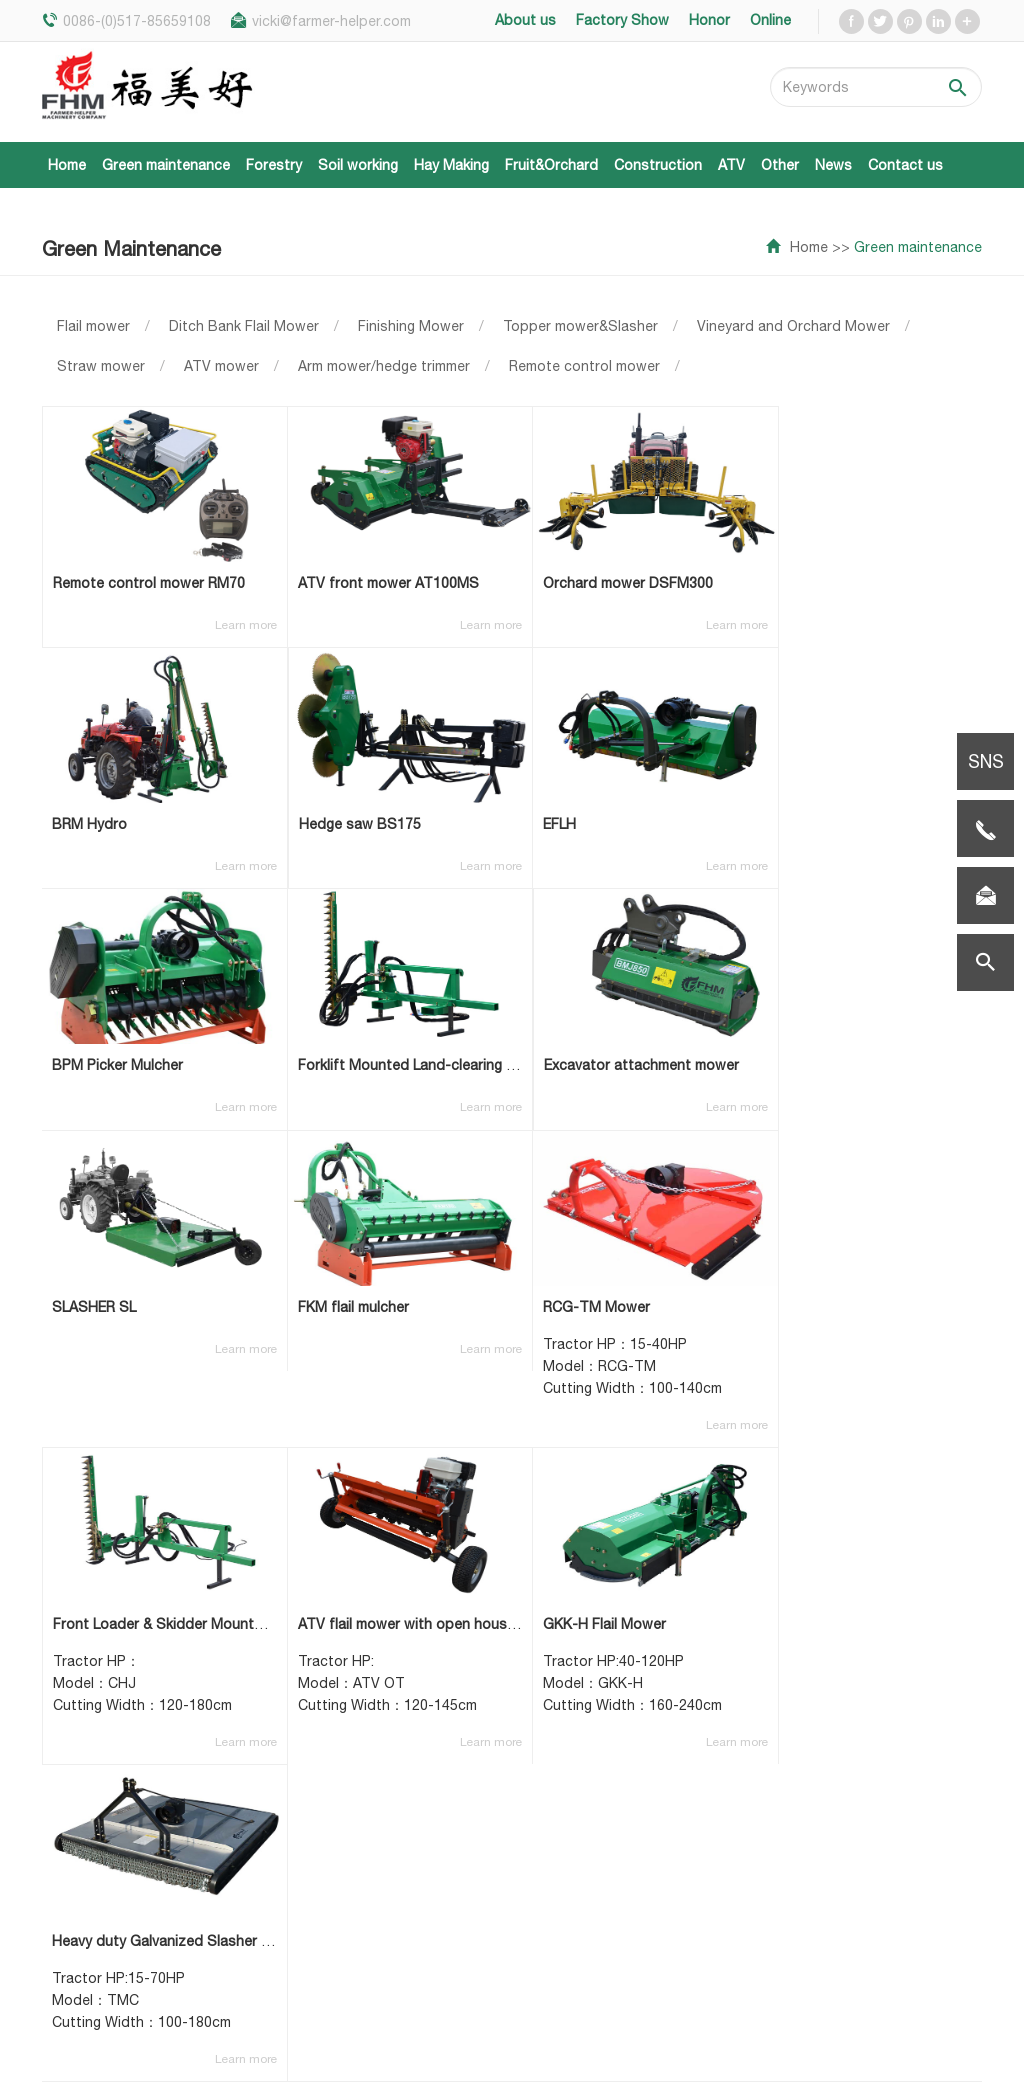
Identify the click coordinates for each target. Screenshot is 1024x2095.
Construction (658, 165)
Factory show (491, 1933)
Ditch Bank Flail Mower (244, 326)
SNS (986, 761)
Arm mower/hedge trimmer (384, 366)
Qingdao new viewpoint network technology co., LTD (784, 2052)
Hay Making (451, 165)
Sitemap (954, 2067)
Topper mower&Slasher (580, 326)
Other (780, 165)
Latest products (500, 1853)
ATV (731, 165)
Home (67, 165)
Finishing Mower (411, 326)
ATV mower (221, 366)
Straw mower (101, 366)
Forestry (274, 165)
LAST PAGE (772, 1581)
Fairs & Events (493, 1823)
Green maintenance (166, 165)
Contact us (905, 165)
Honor (466, 1963)
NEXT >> (673, 1581)
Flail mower (93, 326)
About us (476, 1793)
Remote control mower (584, 366)
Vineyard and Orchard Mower (793, 326)
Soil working (358, 165)
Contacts (477, 1993)
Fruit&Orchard (551, 165)
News (833, 165)
